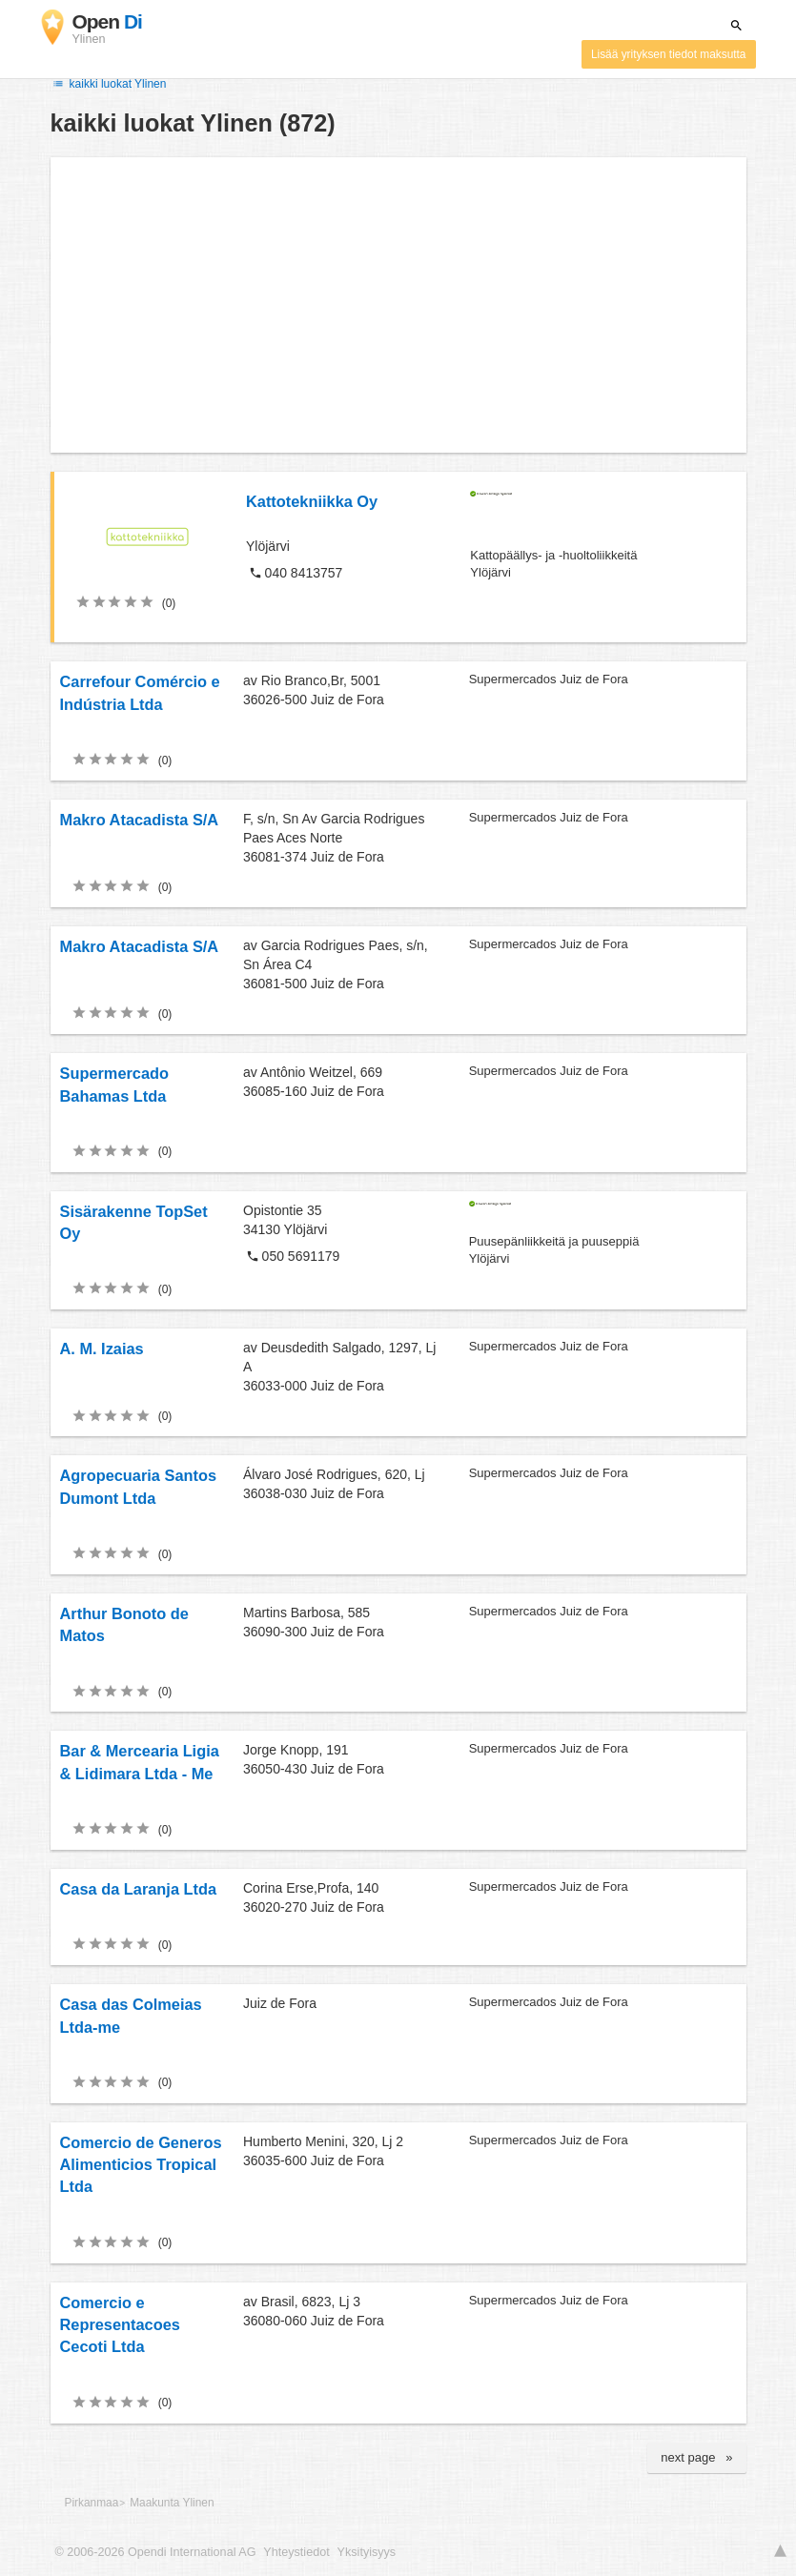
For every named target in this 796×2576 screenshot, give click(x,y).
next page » (696, 2457)
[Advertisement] (398, 305)
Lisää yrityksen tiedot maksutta (668, 54)
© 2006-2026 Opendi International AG (155, 2552)
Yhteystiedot (296, 2552)
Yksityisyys (367, 2552)
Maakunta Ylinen (172, 2502)
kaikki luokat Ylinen (109, 84)
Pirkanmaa (92, 2502)
